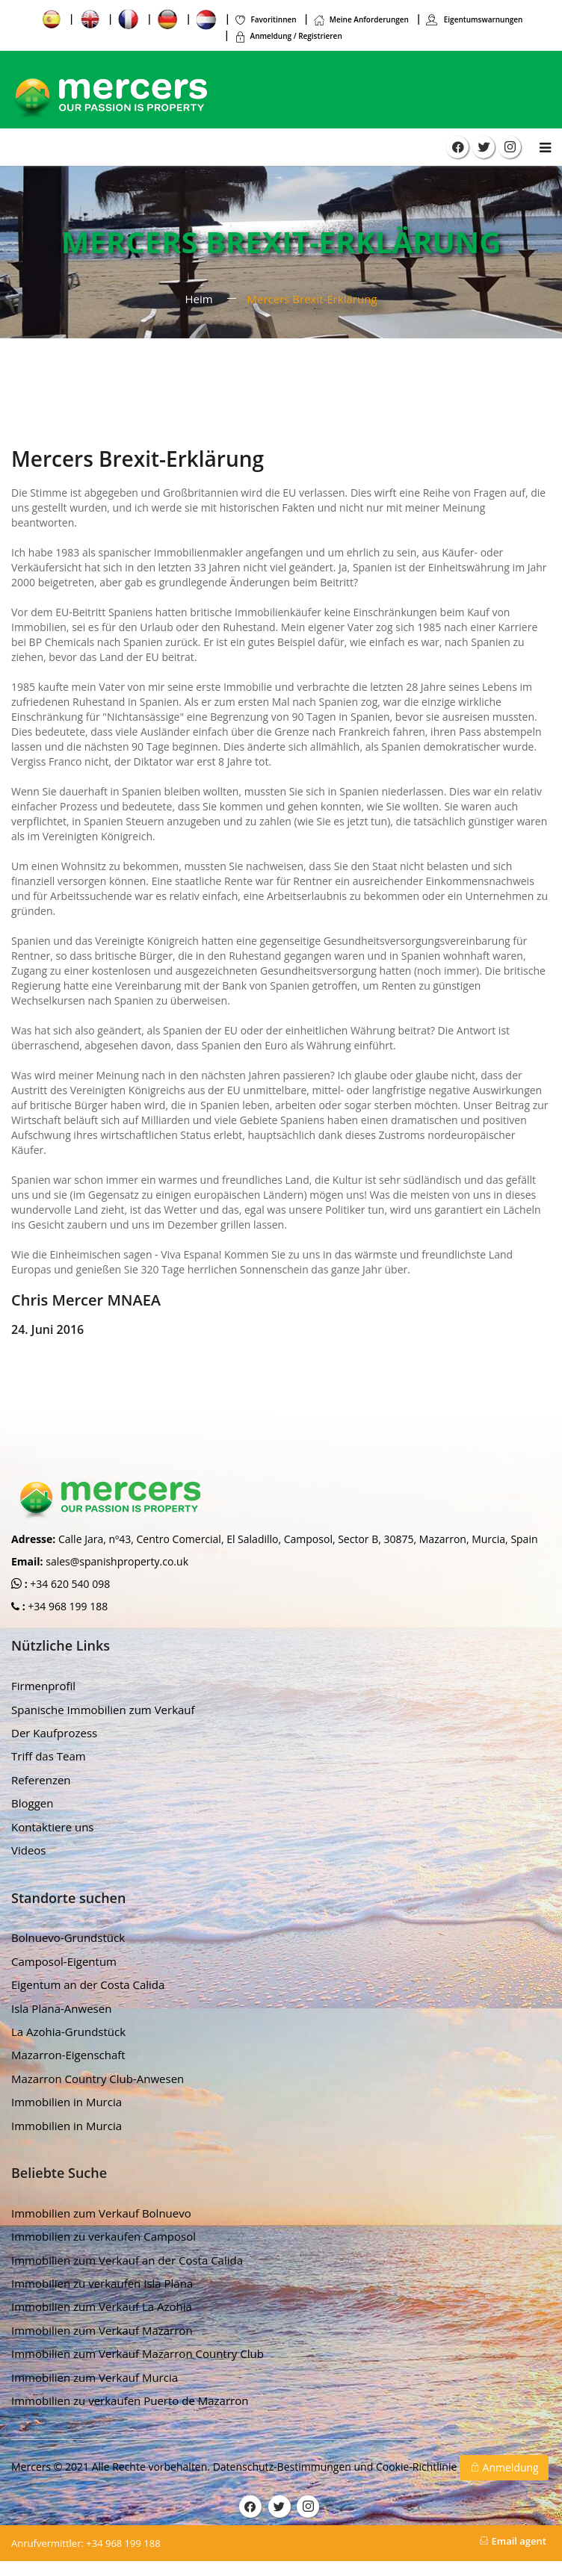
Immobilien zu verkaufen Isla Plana (102, 2283)
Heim (198, 298)
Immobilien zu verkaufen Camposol (103, 2236)
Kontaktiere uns (52, 1826)
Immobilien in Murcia (66, 2101)
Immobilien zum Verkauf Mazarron (102, 2330)
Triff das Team (48, 1755)
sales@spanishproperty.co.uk (117, 1561)
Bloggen (32, 1803)
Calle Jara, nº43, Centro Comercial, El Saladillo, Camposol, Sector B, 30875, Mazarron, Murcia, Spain (298, 1539)
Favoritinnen (265, 19)
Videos (28, 1850)
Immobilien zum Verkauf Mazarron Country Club (137, 2353)
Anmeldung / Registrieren (288, 36)
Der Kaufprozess (54, 1732)
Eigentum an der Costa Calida (87, 1984)
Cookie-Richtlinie (418, 2466)
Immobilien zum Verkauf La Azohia (101, 2306)
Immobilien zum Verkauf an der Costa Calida (127, 2260)
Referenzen (41, 1779)
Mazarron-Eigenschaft (68, 2054)
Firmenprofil (43, 1685)
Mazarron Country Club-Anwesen (97, 2078)
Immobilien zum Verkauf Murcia (94, 2377)
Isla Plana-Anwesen (61, 2008)
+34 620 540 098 (69, 1584)
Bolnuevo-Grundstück (68, 1937)
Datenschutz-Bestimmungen (283, 2466)
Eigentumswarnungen (473, 19)
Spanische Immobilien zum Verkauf (103, 1709)
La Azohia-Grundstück (68, 2031)
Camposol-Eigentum (64, 1961)
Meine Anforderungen (361, 19)
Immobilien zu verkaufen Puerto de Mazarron (129, 2400)
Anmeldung (504, 2467)
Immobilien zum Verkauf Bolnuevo (101, 2213)
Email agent (512, 2541)
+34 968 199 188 (66, 1606)
